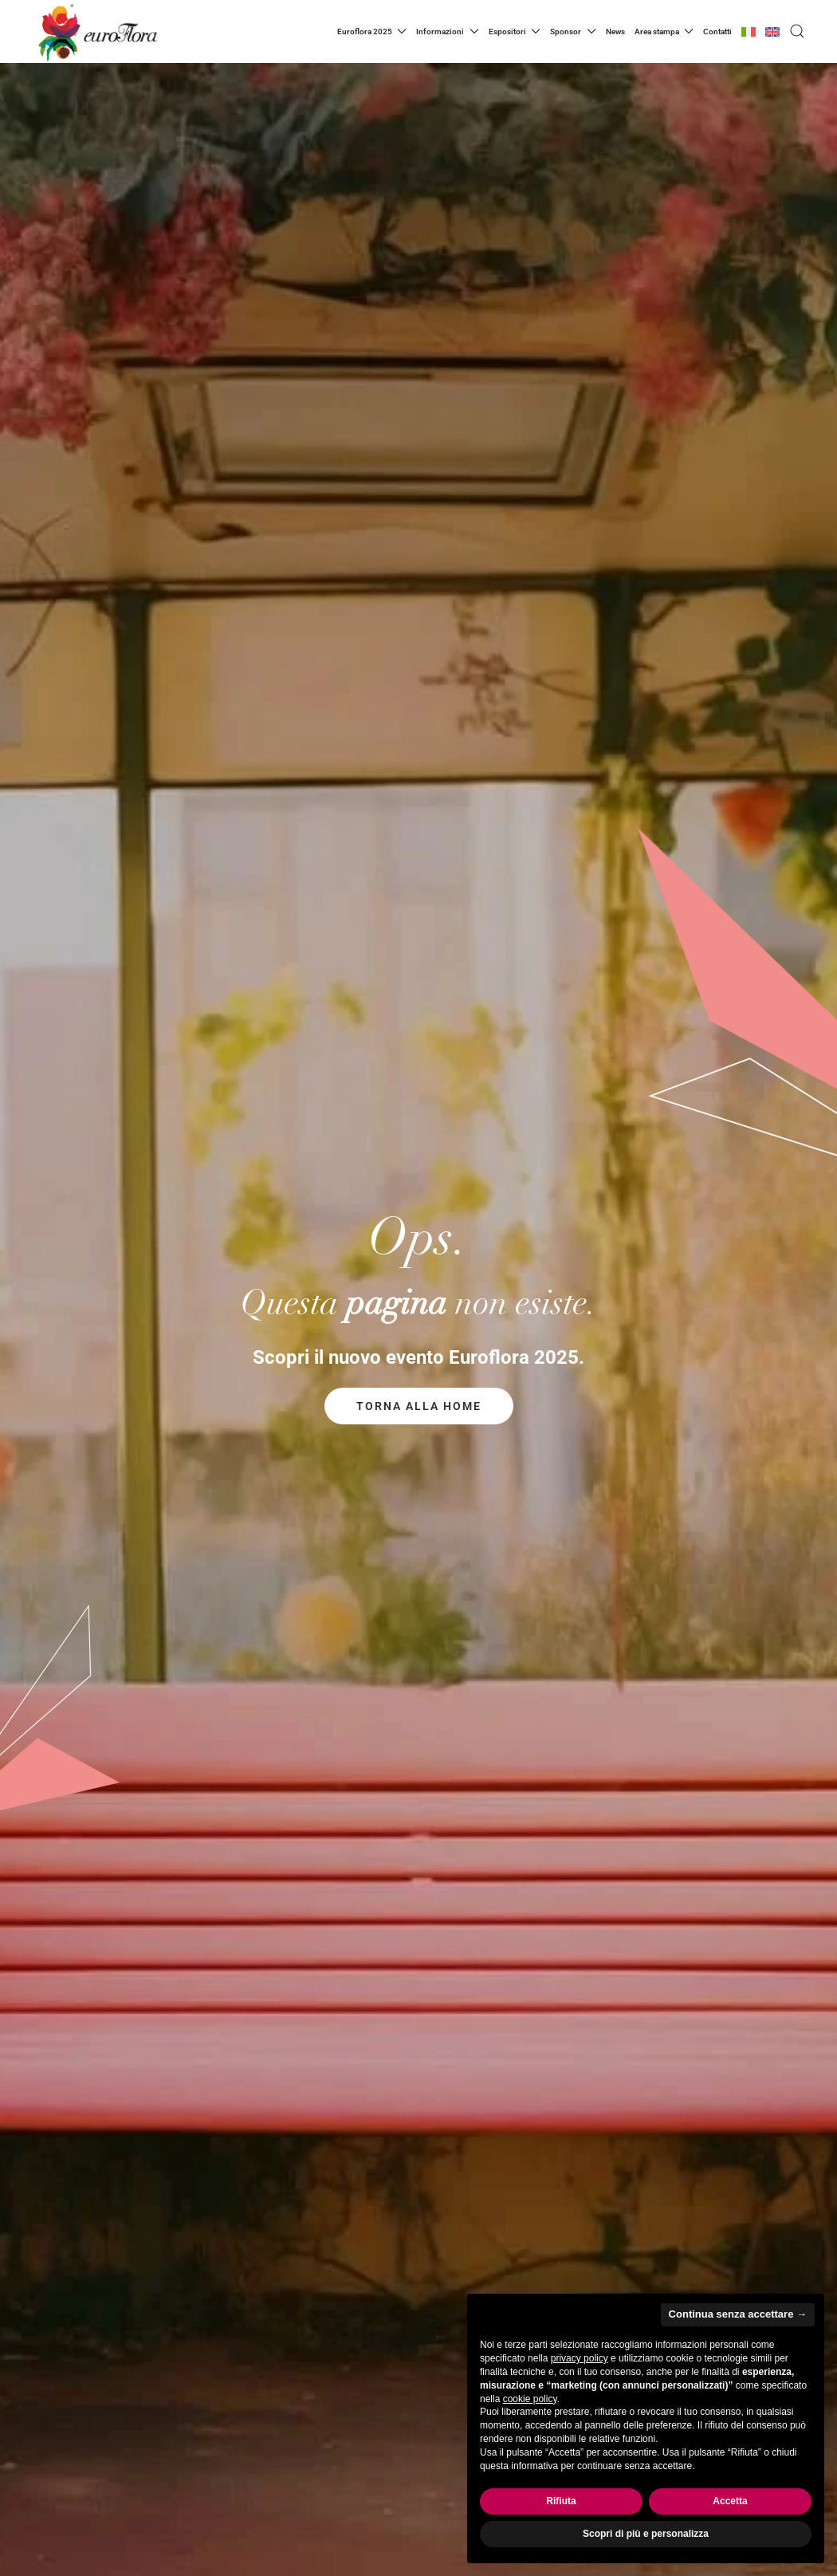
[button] (797, 31)
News (615, 31)
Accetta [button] (730, 2501)
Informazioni (447, 31)
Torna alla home (418, 1406)
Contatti (717, 31)
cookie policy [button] (530, 2399)
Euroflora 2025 (372, 31)
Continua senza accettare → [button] (738, 2314)
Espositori (515, 31)
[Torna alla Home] (95, 31)
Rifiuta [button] (561, 2501)
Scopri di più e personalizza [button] (646, 2533)
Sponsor (573, 31)
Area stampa (664, 31)
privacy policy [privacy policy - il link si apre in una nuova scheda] (579, 2358)
